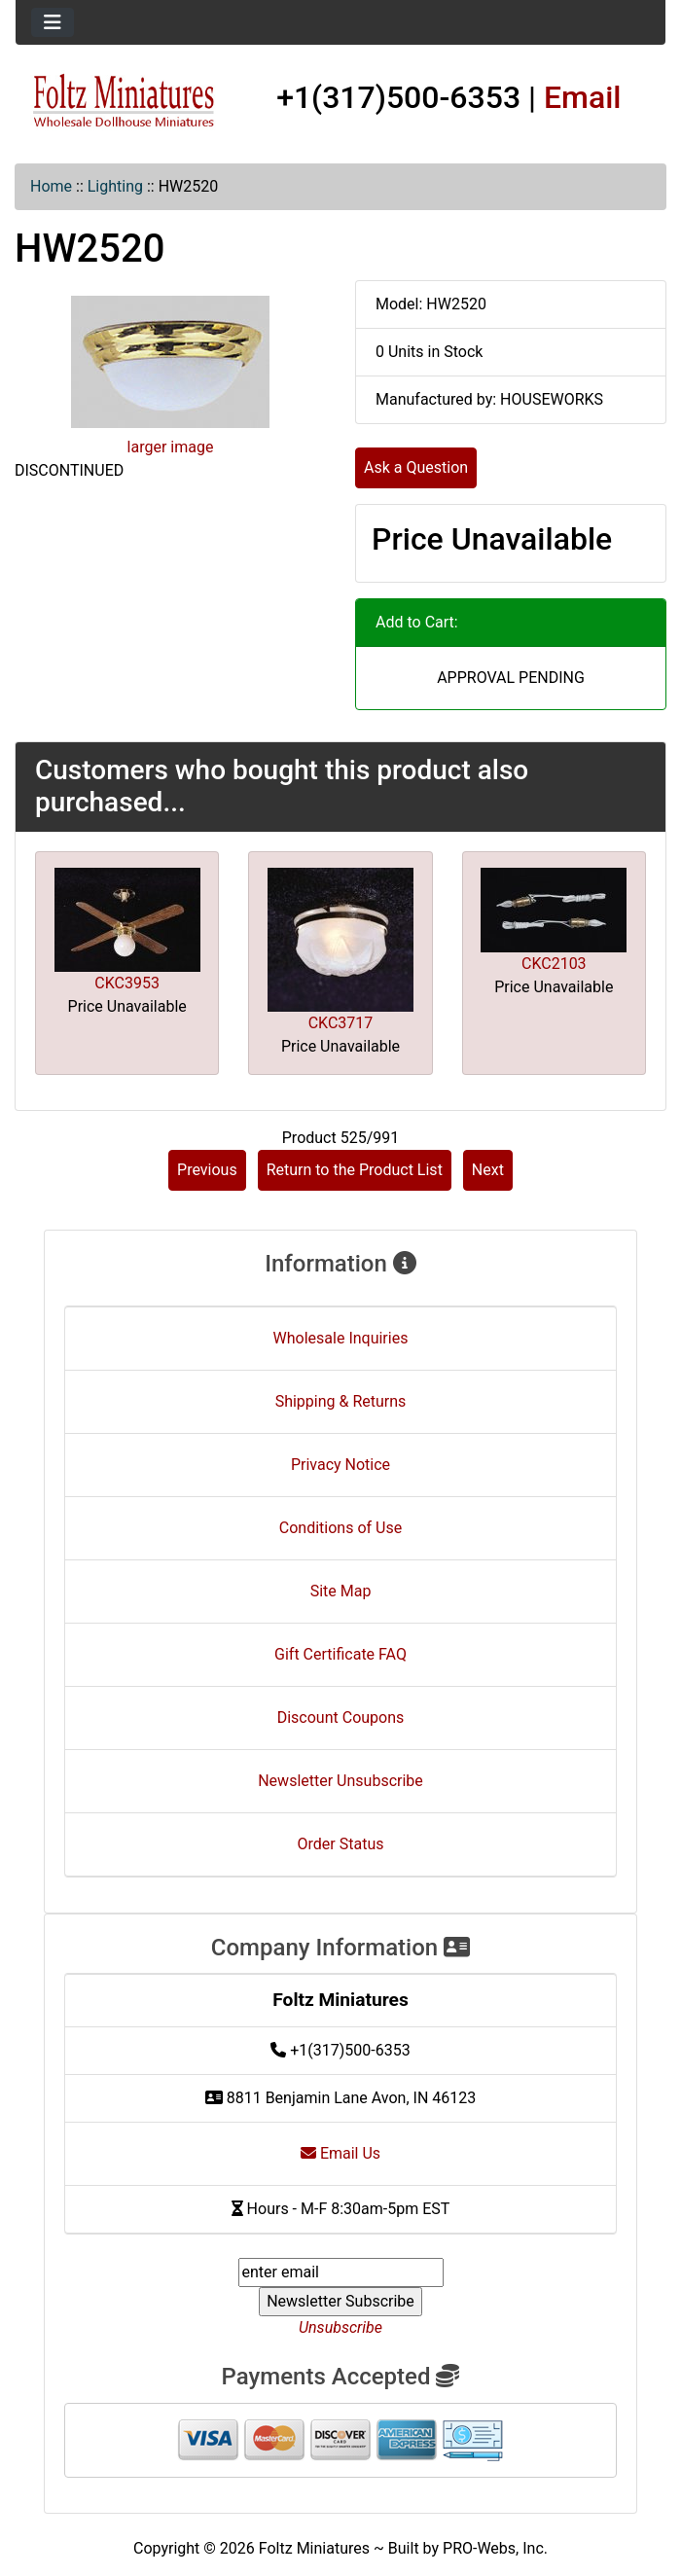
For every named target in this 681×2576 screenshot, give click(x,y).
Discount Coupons (341, 1717)
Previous (207, 1170)
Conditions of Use (340, 1528)
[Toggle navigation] (52, 22)
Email (583, 97)
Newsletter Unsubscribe (340, 1780)
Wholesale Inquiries (341, 1338)
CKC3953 (127, 983)
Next (488, 1170)
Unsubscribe (340, 2327)
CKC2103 (554, 963)
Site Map (341, 1591)
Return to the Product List (355, 1170)
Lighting (115, 186)
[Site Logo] (124, 101)
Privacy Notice (340, 1464)
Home (51, 186)
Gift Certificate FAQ (340, 1654)
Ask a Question (416, 467)
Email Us (340, 2153)
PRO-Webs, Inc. (495, 2548)
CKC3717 (341, 1023)
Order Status (341, 1844)
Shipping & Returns (341, 1401)
